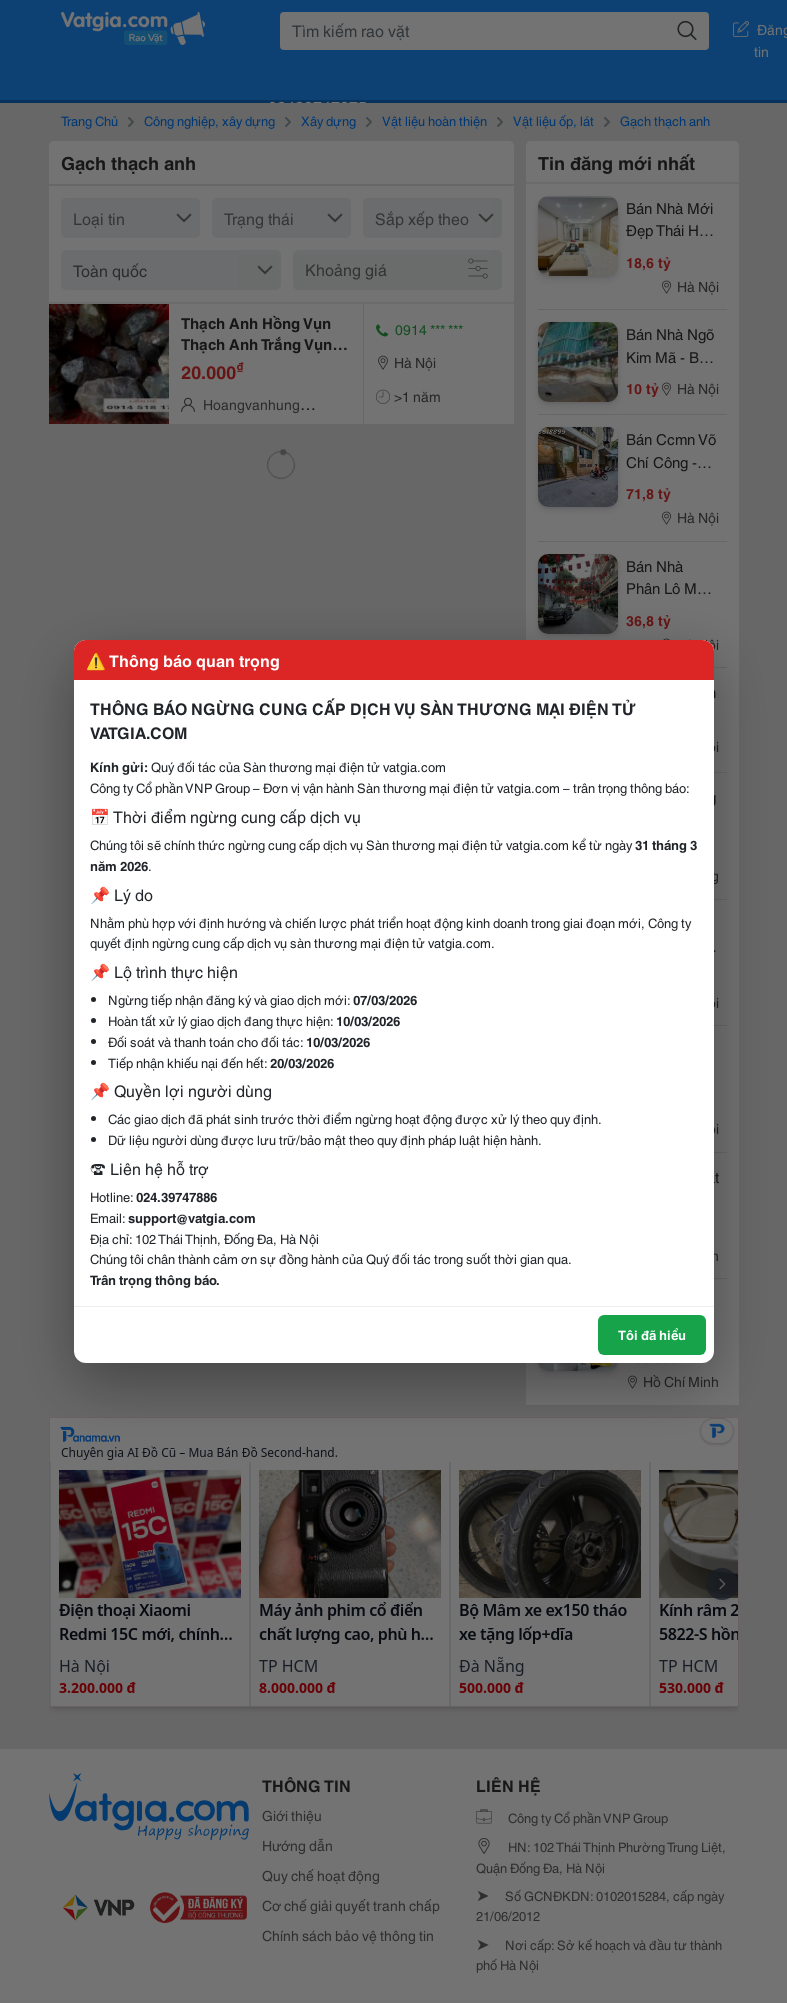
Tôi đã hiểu (652, 1334)
